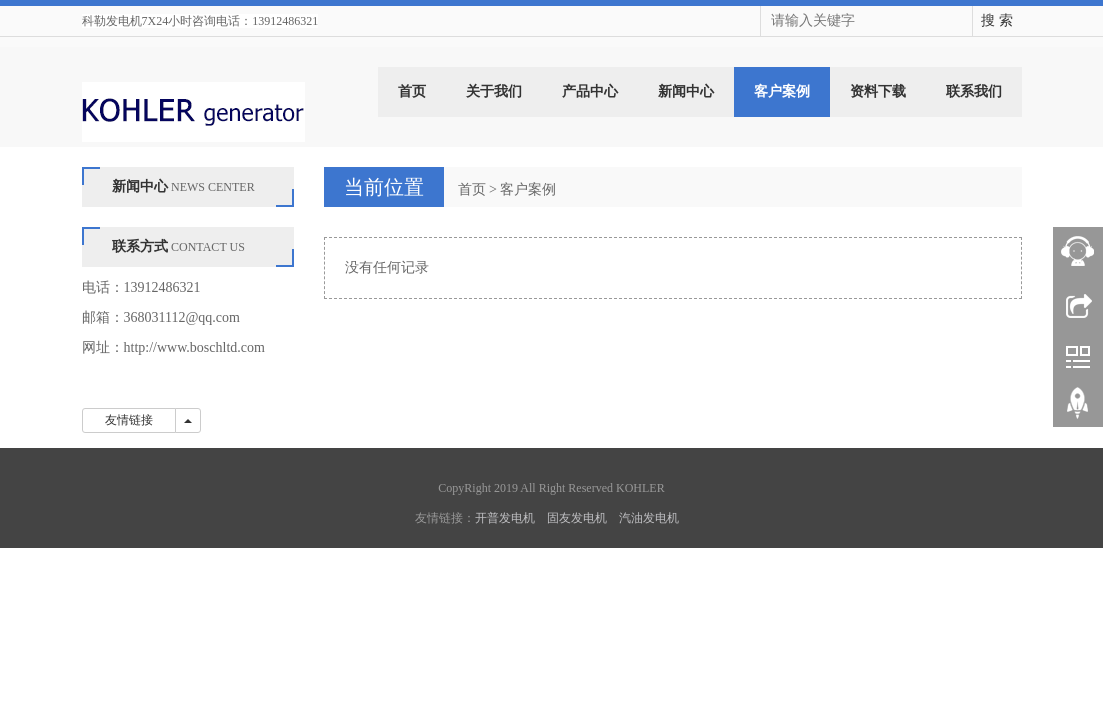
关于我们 (494, 91)
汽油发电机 (649, 518)
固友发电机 (577, 518)
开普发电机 (505, 518)
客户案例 (782, 91)
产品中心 (590, 91)
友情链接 (129, 420)
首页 (412, 91)
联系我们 (974, 91)
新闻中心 (686, 91)
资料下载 (878, 91)
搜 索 (997, 20)
